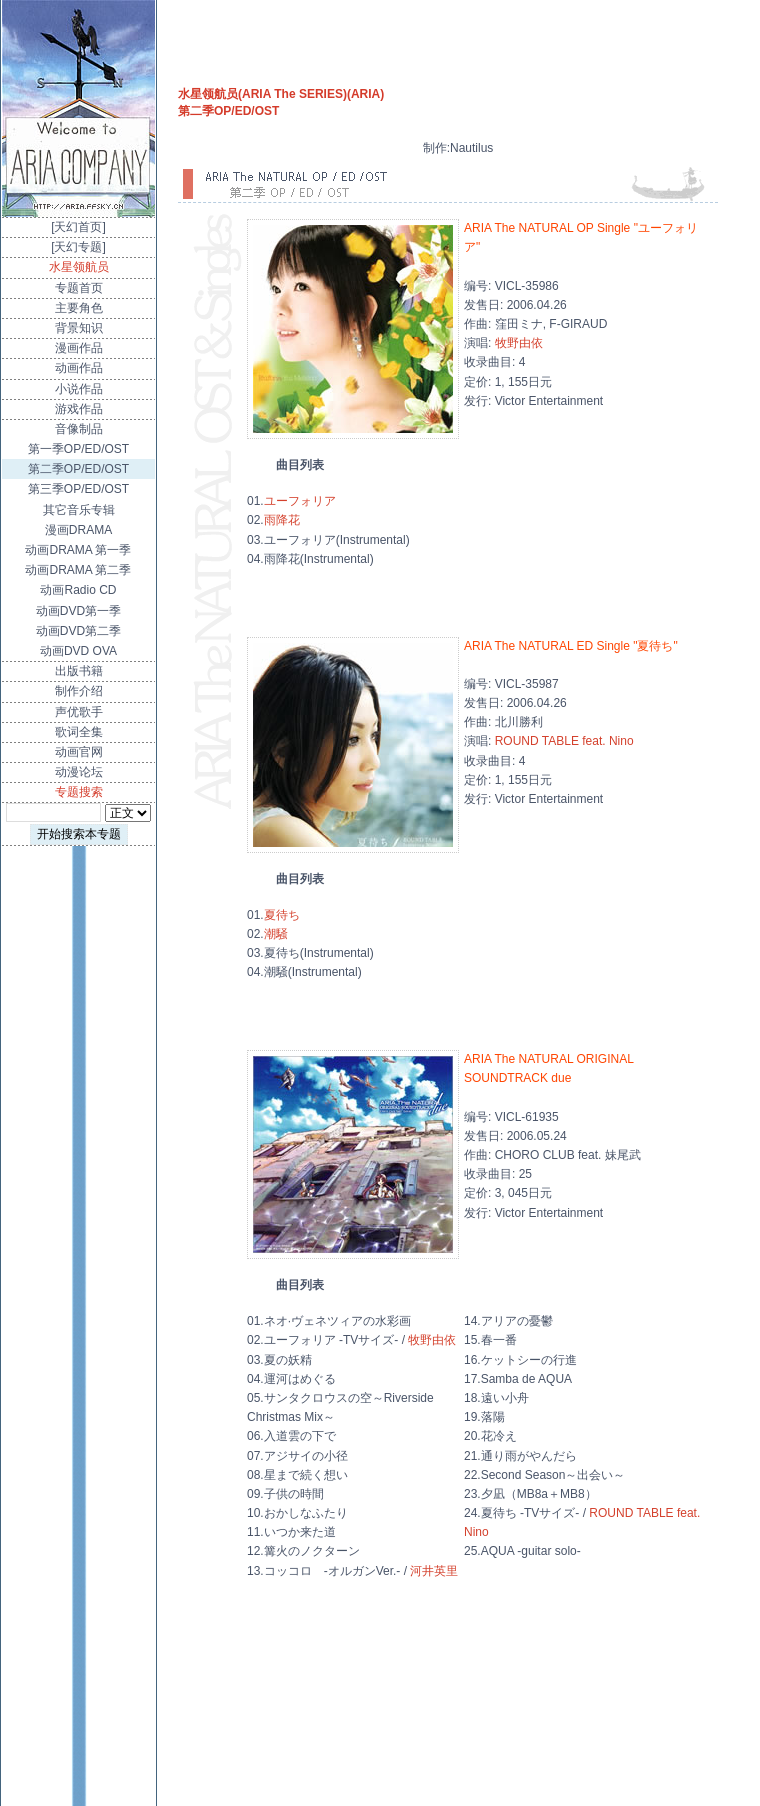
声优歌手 (79, 712)
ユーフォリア (300, 501)
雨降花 (282, 520)
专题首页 (79, 288)
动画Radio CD (78, 590)
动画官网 (79, 752)
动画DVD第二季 (78, 631)
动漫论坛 (79, 772)
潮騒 (276, 934)
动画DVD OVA (78, 651)
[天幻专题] (78, 247)
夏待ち (282, 915)
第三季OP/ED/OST (78, 489)
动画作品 (79, 368)
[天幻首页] (78, 227)
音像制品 (79, 429)
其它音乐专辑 (79, 510)
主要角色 (79, 308)
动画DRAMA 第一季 (78, 550)
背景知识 (79, 328)
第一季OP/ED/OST (78, 449)
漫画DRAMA (78, 530)
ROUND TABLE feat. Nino (564, 741)
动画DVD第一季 (78, 611)
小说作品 (79, 389)
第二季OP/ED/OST (78, 469)
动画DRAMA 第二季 (78, 570)
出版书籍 (79, 671)
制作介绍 (79, 691)
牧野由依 (519, 343)
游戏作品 (79, 409)
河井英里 (434, 1571)
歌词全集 (79, 732)
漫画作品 (79, 348)
